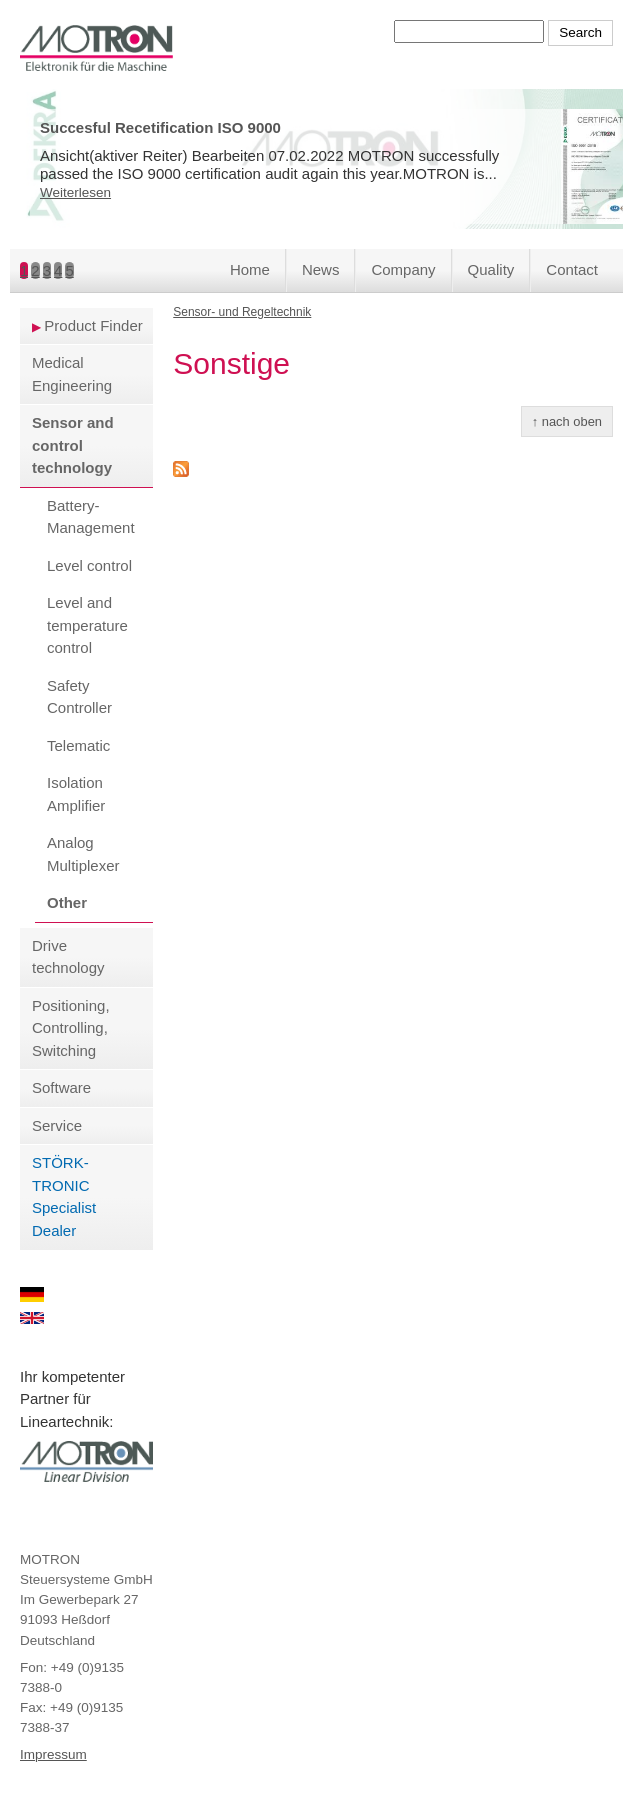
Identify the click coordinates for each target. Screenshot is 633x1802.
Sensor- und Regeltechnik (242, 312)
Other (67, 902)
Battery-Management (91, 517)
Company (403, 269)
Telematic (78, 745)
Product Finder (93, 325)
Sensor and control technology (73, 445)
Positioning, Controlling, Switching (71, 1028)
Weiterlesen (75, 192)
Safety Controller (79, 697)
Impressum (53, 1754)
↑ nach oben (567, 421)
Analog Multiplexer (83, 854)
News (321, 269)
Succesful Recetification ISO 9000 (160, 127)
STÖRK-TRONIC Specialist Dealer (64, 1196)
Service (57, 1125)
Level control (89, 565)
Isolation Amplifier (76, 794)
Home (250, 269)
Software (61, 1087)
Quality (491, 269)
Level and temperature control (87, 625)
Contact (572, 269)
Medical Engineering (72, 374)
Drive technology (68, 957)
